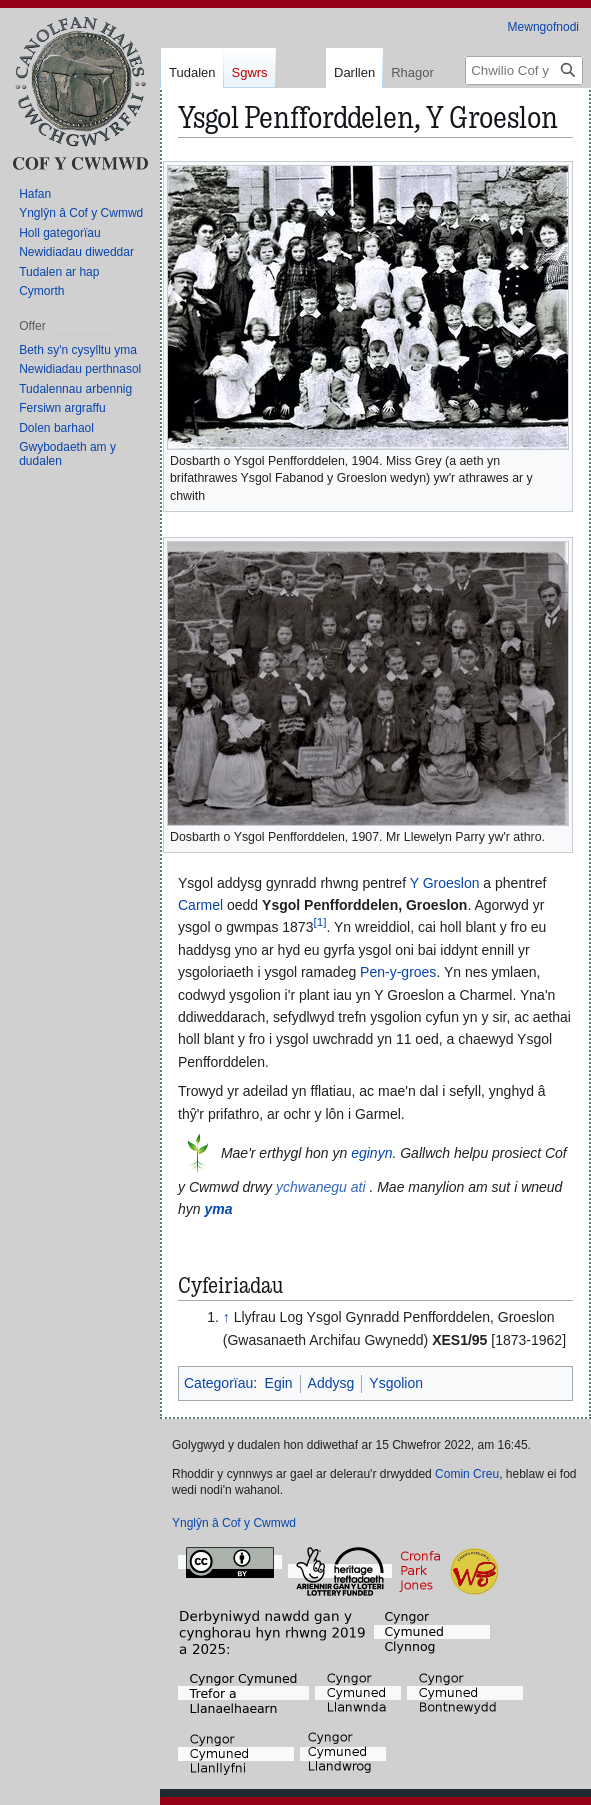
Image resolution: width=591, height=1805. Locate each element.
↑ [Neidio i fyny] (226, 1317)
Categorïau (218, 1383)
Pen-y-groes (398, 972)
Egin (279, 1383)
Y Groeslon (445, 883)
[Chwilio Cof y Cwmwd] (524, 70)
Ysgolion (396, 1383)
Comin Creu (467, 1474)
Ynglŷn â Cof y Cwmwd (234, 1523)
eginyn (371, 1153)
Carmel (200, 905)
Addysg (331, 1383)
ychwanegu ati (321, 1187)
